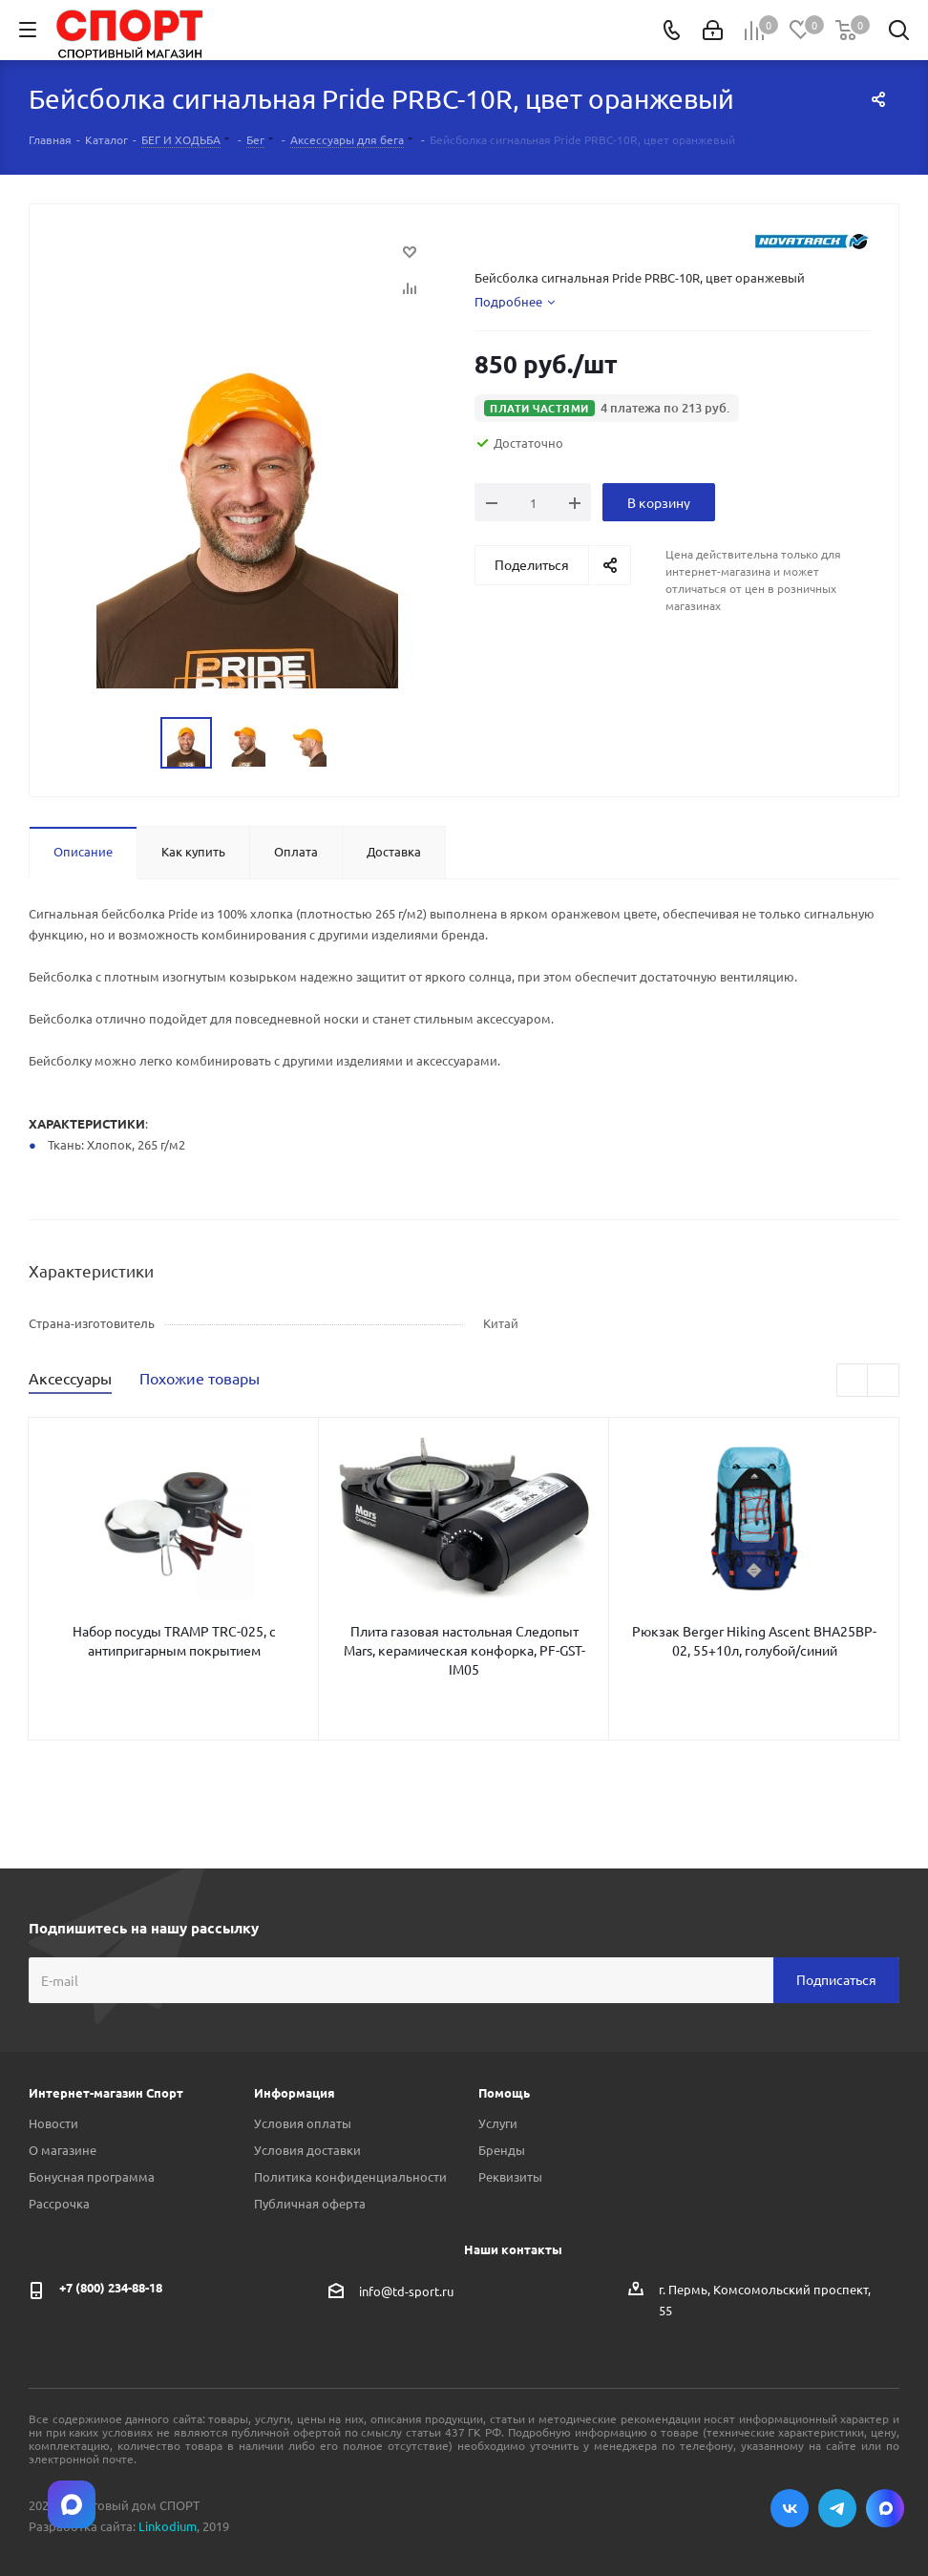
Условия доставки (307, 2150)
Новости (53, 2123)
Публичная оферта (310, 2203)
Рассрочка (59, 2203)
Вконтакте (789, 2508)
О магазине (62, 2150)
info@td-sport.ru (406, 2290)
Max (885, 2508)
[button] (607, 408)
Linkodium (167, 2526)
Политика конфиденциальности (350, 2176)
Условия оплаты (302, 2123)
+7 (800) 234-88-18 (110, 2287)
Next (883, 1381)
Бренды (501, 2150)
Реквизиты (510, 2176)
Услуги (497, 2123)
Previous (853, 1381)
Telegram (837, 2508)
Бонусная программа (92, 2176)
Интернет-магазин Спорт (106, 2092)
